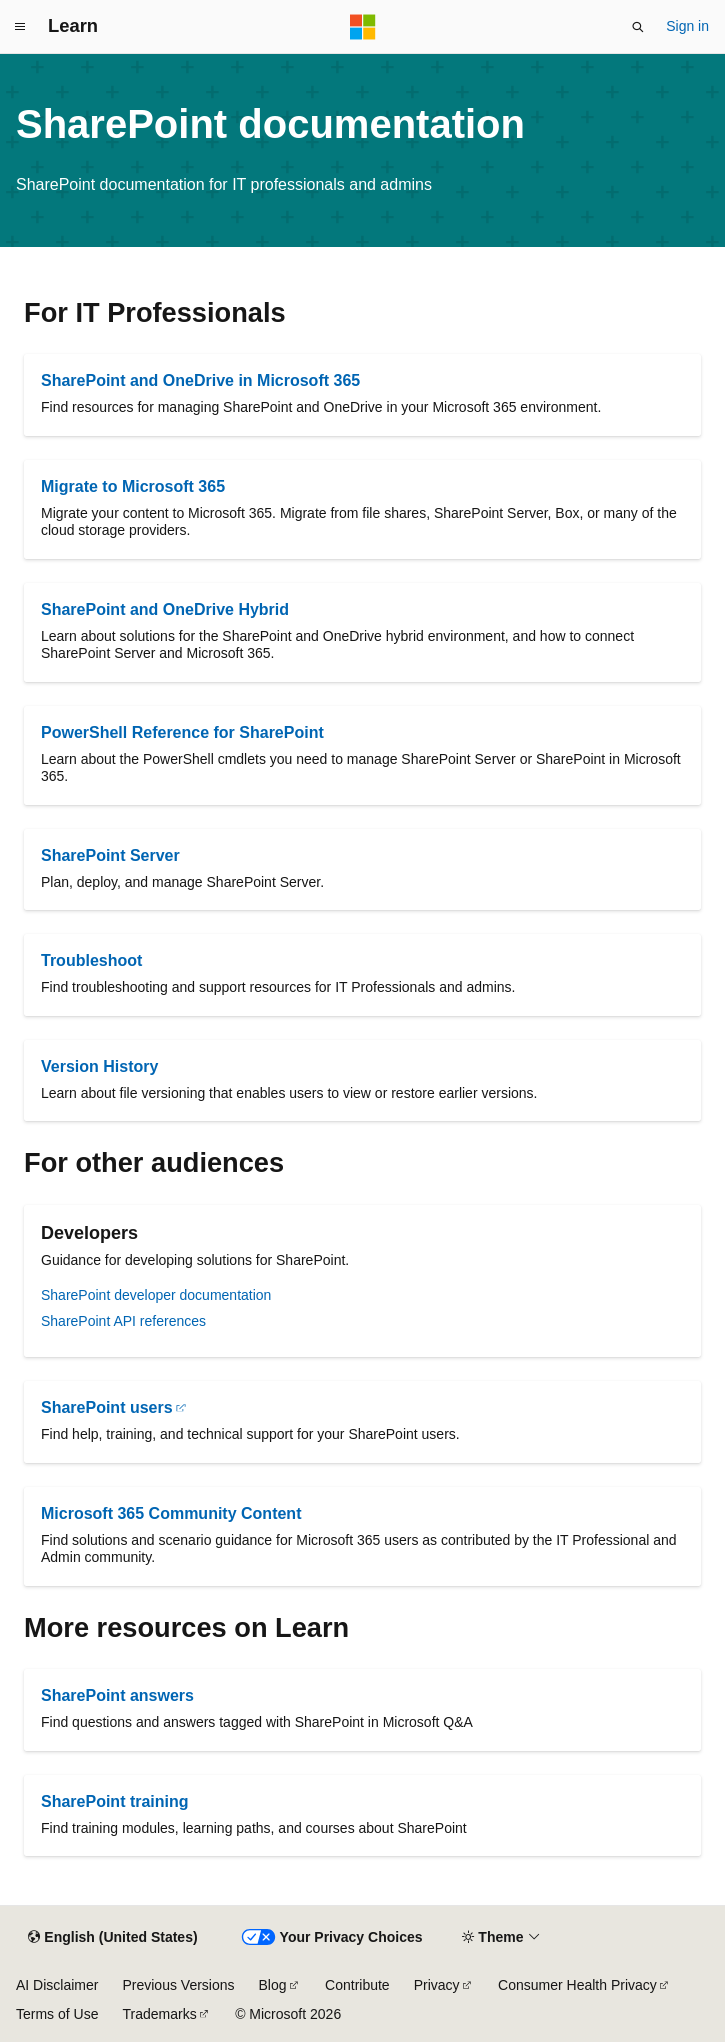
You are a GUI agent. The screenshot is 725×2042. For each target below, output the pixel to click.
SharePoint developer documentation (156, 1295)
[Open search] (638, 27)
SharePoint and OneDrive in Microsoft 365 (200, 380)
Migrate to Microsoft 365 (133, 486)
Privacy (437, 1985)
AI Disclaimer (57, 1985)
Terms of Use (57, 2014)
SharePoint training (115, 1801)
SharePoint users (107, 1407)
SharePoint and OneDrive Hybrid (165, 609)
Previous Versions (178, 1985)
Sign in (687, 26)
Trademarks (159, 2014)
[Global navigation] (20, 27)
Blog (273, 1985)
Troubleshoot (91, 960)
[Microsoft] (363, 27)
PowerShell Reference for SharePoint (182, 732)
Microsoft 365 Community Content (171, 1513)
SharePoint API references (123, 1321)
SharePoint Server (110, 855)
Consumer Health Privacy (577, 1985)
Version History (99, 1066)
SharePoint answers (117, 1695)
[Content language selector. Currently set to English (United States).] (112, 1938)
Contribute (357, 1985)
